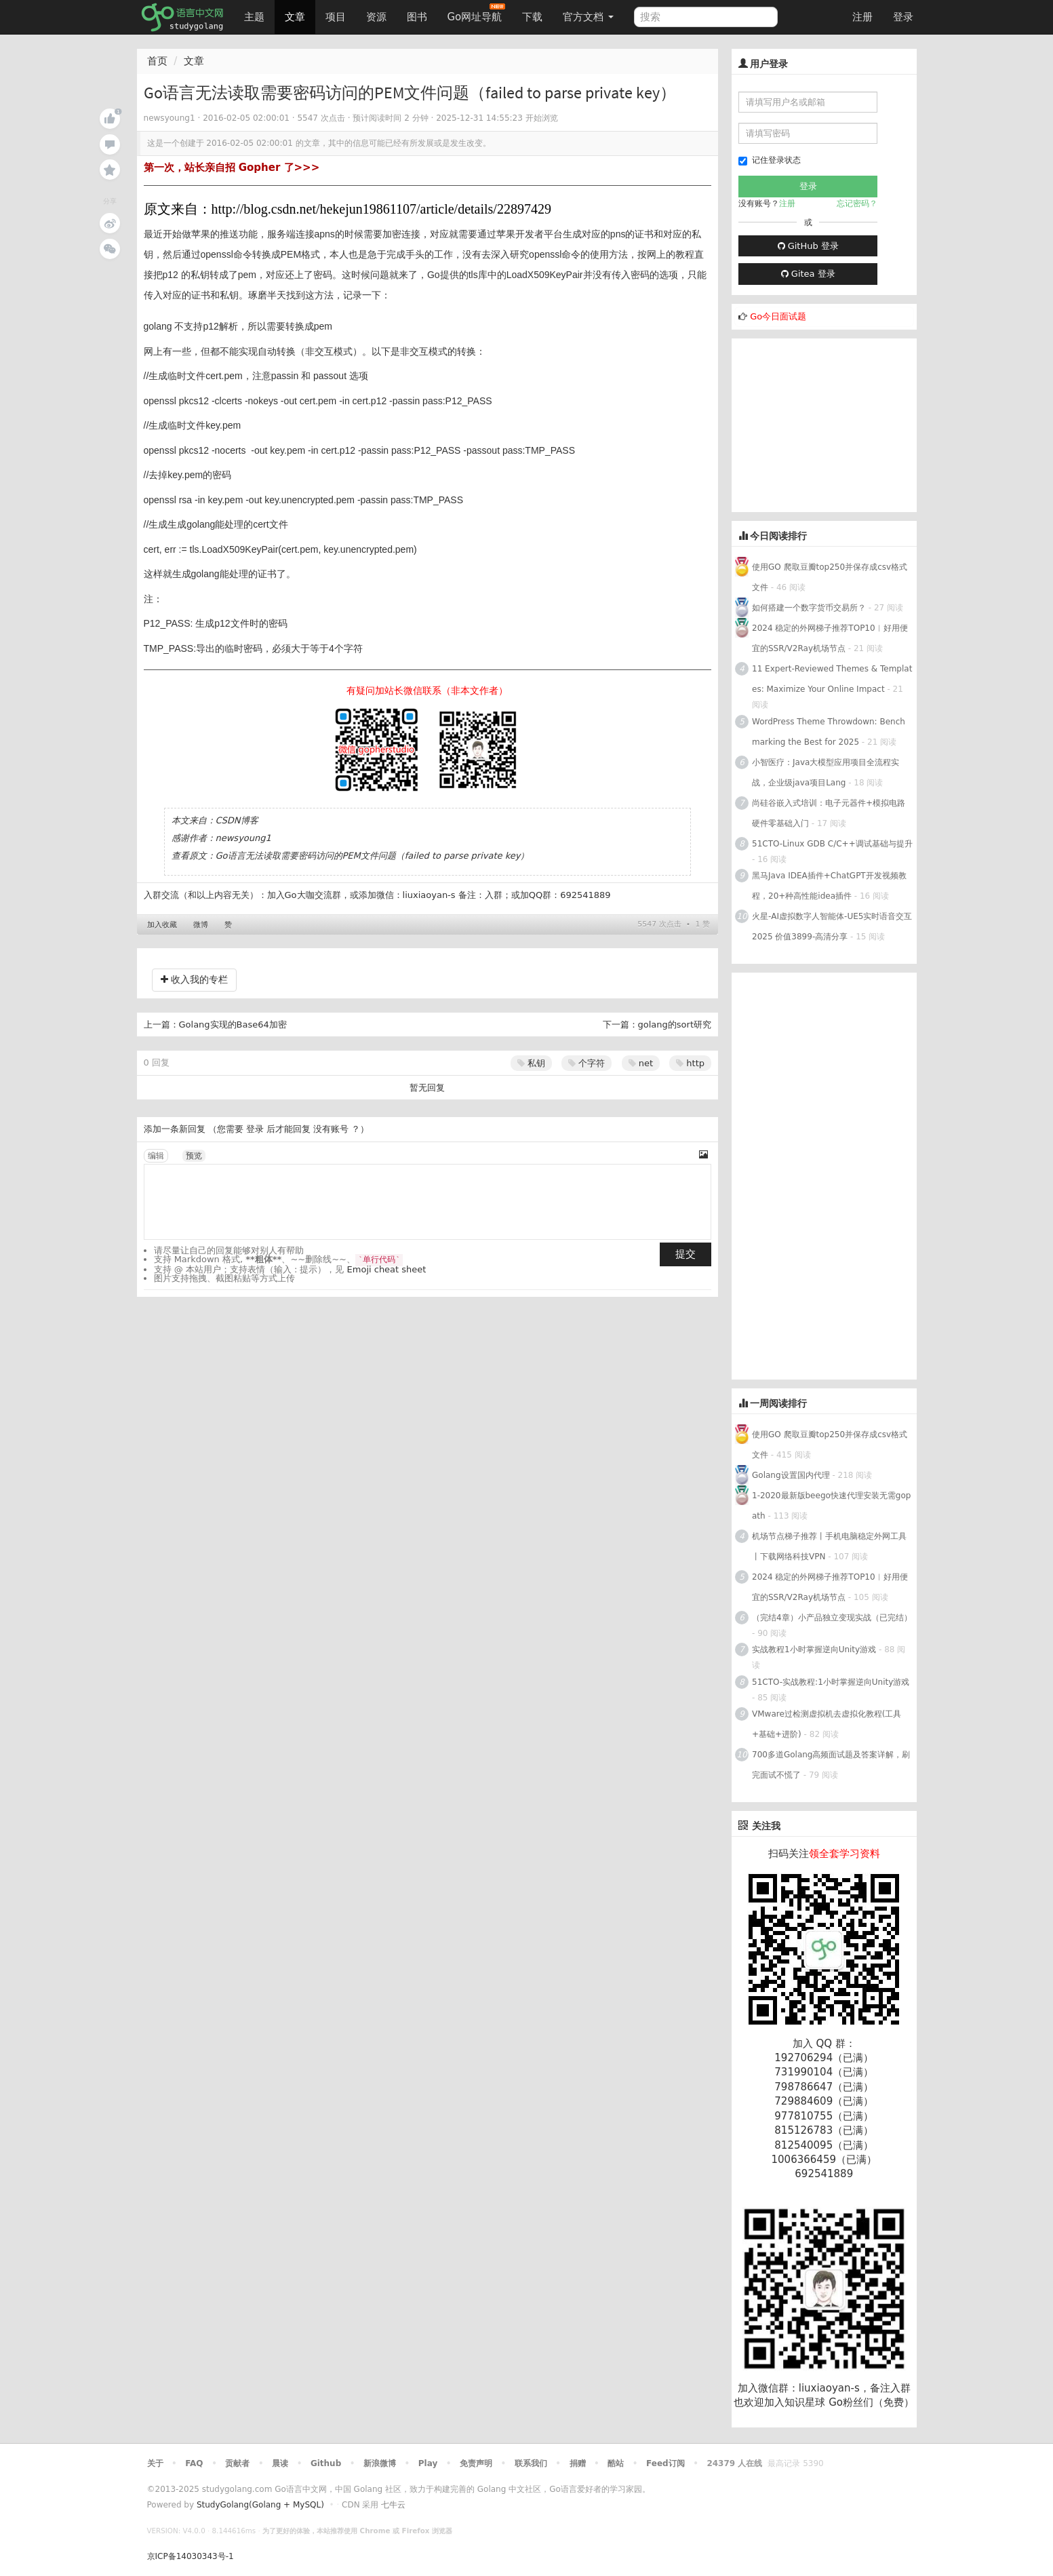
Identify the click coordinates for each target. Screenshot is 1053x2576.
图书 (417, 17)
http (690, 1063)
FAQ (194, 2463)
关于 (155, 2463)
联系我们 (531, 2463)
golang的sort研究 (674, 1024)
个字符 (586, 1063)
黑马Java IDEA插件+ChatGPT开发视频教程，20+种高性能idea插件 (829, 886)
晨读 (280, 2463)
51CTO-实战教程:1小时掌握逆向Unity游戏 (830, 1682)
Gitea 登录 (808, 274)
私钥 (531, 1063)
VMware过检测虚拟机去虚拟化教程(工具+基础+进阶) (826, 1724)
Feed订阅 (665, 2463)
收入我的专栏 (194, 979)
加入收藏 (162, 924)
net (641, 1063)
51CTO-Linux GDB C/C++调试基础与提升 (832, 843)
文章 (295, 17)
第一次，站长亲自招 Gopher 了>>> (232, 167)
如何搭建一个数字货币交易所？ (809, 607)
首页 (157, 61)
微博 (200, 924)
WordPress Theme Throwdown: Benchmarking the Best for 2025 (828, 732)
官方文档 (588, 17)
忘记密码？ (857, 203)
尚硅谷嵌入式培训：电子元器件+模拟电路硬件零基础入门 (828, 813)
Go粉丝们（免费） (871, 2402)
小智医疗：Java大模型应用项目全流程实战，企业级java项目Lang (825, 772)
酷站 (616, 2463)
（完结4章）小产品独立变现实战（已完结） (832, 1617)
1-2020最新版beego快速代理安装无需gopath (831, 1506)
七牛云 (393, 2505)
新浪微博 (379, 2463)
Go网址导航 (477, 13)
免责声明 (476, 2463)
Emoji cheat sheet (386, 1269)
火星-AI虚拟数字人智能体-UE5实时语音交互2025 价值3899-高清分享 (832, 926)
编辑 (156, 1155)
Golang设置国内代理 (791, 1475)
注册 (862, 17)
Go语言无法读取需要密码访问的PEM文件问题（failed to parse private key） (373, 856)
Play (427, 2463)
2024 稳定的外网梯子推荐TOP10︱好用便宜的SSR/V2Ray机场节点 (830, 638)
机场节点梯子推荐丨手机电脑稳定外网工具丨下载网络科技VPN (829, 1546)
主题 (254, 17)
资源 (376, 17)
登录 (903, 17)
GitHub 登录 (808, 246)
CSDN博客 (237, 820)
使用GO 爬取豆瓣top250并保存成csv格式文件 (829, 577)
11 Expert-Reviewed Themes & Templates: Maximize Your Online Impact (832, 679)
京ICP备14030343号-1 (190, 2556)
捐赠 (578, 2463)
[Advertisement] (833, 423)
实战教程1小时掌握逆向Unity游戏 (814, 1649)
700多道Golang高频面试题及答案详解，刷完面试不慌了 (831, 1765)
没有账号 (331, 1129)
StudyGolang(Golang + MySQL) (260, 2505)
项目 (335, 17)
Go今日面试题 (778, 316)
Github (326, 2463)
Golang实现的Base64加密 (233, 1024)
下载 (532, 17)
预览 (194, 1155)
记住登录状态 (769, 160)
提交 (685, 1254)
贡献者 (237, 2463)
